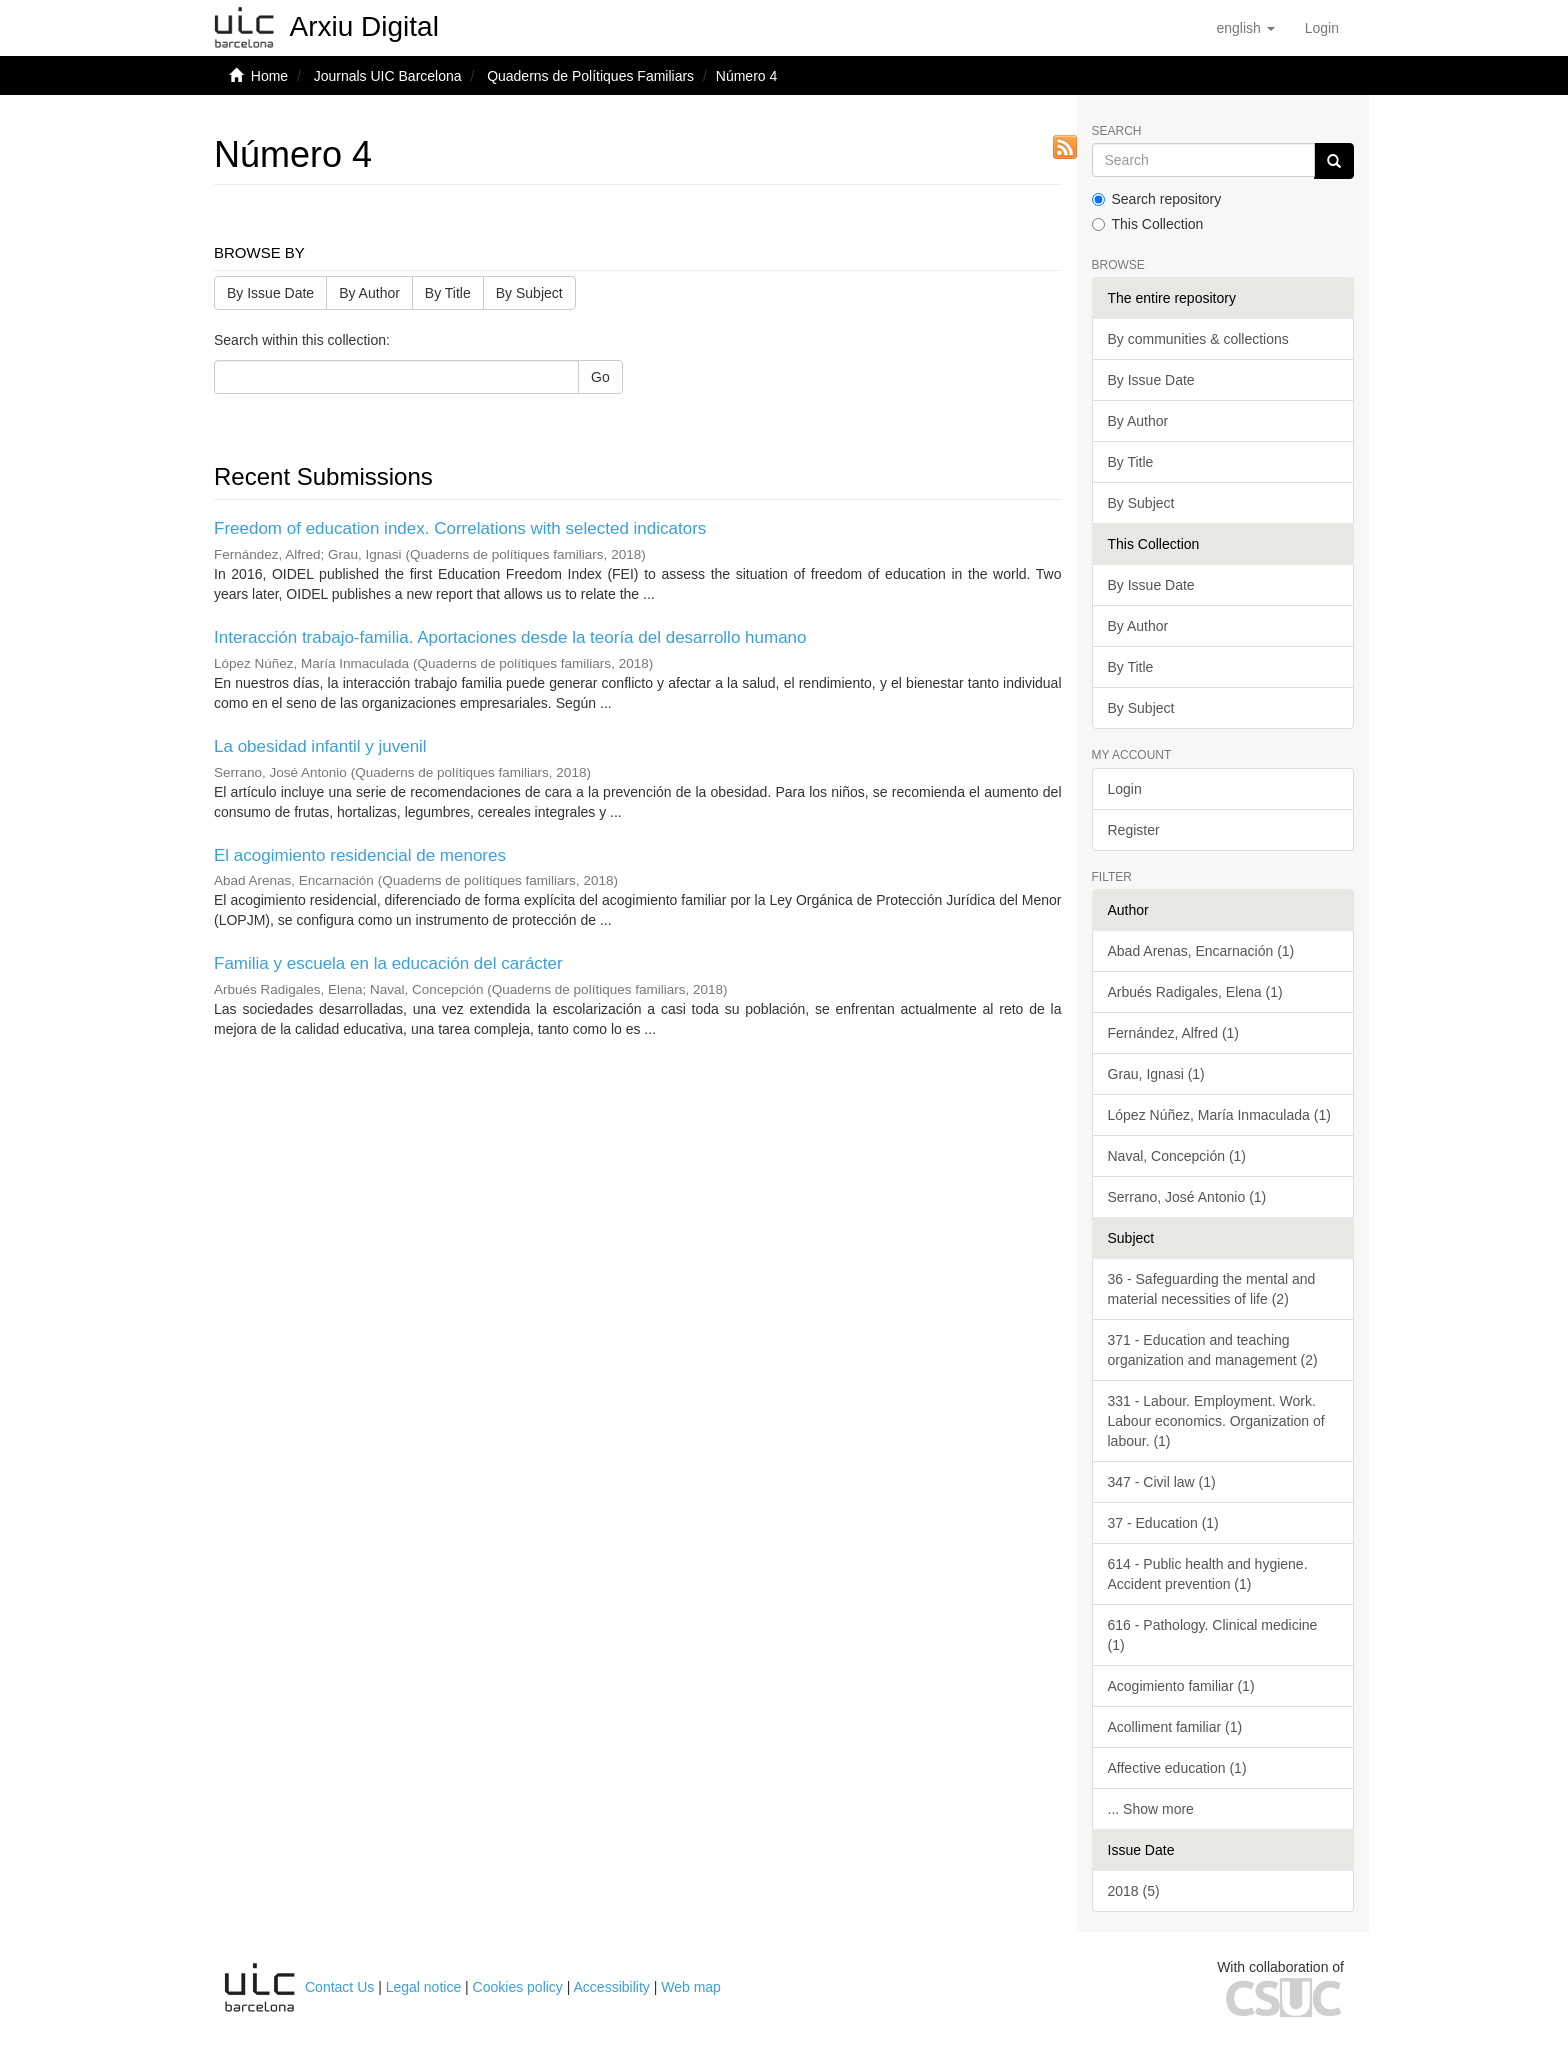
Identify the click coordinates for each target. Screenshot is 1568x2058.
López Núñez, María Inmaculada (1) (1219, 1115)
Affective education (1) (1177, 1768)
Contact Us (339, 1987)
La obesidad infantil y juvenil (320, 746)
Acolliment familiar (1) (1175, 1727)
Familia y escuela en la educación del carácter (388, 963)
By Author (369, 293)
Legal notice (424, 1987)
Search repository (1157, 199)
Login (1125, 789)
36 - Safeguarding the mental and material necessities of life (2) (1212, 1289)
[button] (1245, 28)
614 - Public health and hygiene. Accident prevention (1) (1208, 1574)
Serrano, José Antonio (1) (1187, 1197)
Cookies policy (518, 1987)
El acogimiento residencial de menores (360, 855)
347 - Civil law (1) (1162, 1482)
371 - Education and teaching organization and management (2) (1213, 1350)
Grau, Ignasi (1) (1156, 1074)
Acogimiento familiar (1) (1181, 1686)
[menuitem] (1322, 28)
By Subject (529, 293)
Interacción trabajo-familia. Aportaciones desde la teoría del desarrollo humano (510, 637)
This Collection (1148, 224)
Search (1117, 131)
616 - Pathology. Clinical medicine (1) (1213, 1635)
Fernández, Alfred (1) (1174, 1033)
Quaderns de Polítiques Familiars (590, 76)
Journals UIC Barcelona (388, 76)
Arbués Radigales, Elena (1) (1195, 992)
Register (1134, 830)
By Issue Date (270, 293)
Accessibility (612, 1987)
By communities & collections (1198, 339)
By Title (448, 293)
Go (600, 377)
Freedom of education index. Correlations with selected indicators (460, 528)
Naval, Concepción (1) (1177, 1156)
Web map (691, 1987)
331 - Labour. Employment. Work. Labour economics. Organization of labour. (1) (1216, 1421)
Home (269, 76)
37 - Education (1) (1163, 1523)
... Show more (1151, 1809)
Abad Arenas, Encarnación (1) (1201, 951)
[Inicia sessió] (1322, 28)
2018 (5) (1134, 1891)
